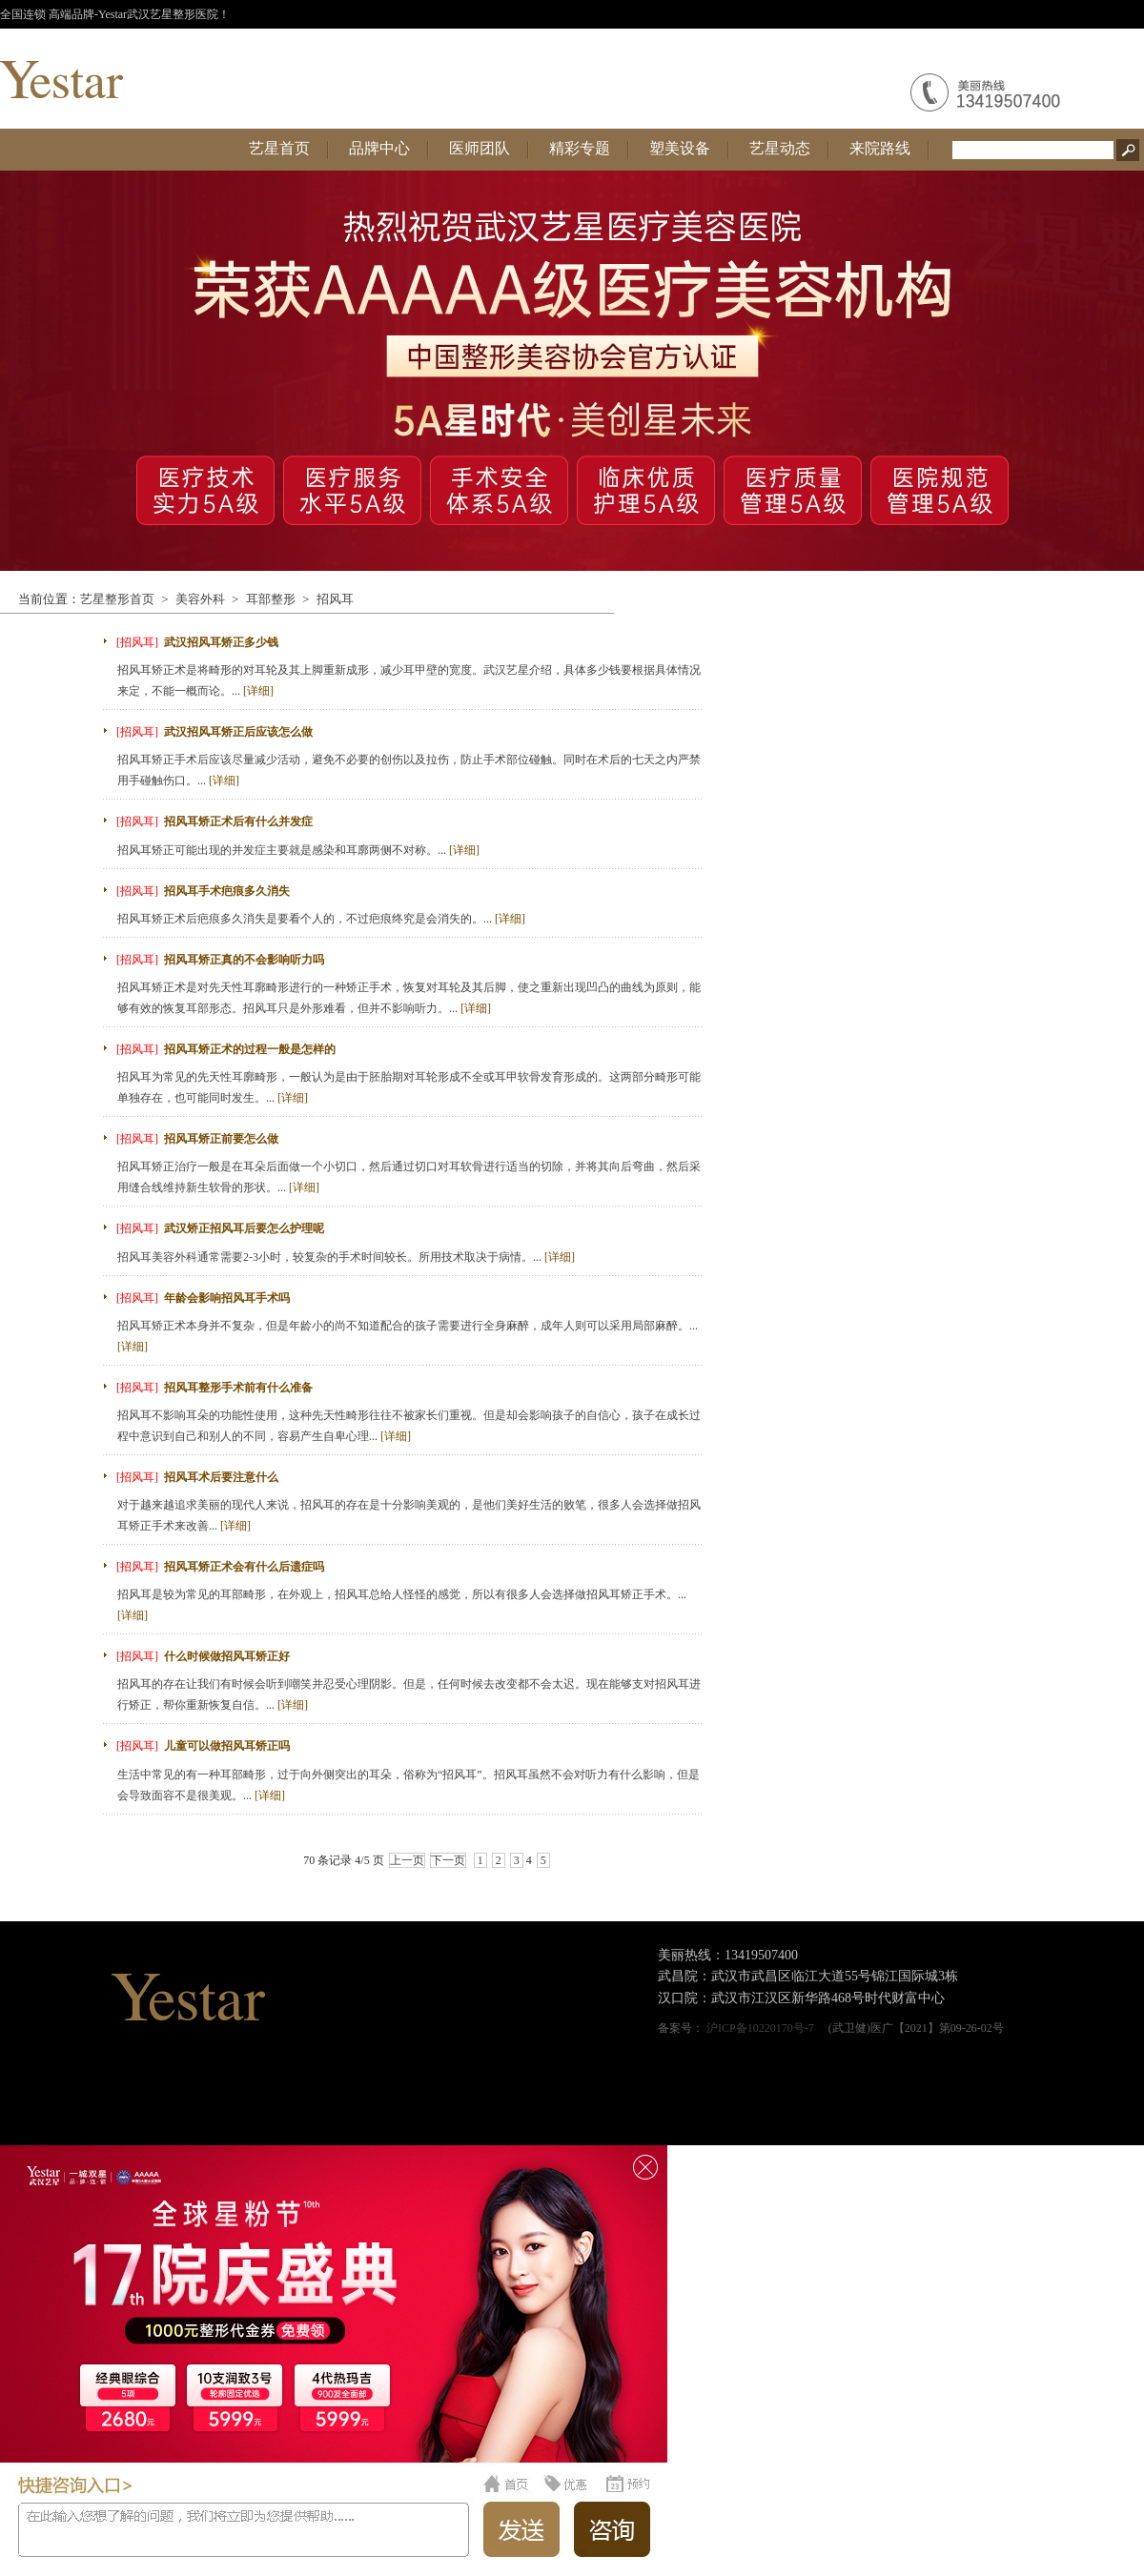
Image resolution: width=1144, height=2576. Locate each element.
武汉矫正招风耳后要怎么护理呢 (244, 1228)
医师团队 (479, 148)
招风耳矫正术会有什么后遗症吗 (244, 1566)
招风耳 (335, 599)
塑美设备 (679, 148)
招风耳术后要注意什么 (221, 1477)
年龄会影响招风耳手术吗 (227, 1298)
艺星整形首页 (117, 599)
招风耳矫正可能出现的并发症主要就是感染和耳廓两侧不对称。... (298, 850)
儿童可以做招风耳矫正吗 (227, 1746)
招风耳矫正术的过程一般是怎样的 (250, 1049)
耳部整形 (271, 599)
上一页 (407, 1860)
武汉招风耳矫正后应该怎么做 (238, 732)
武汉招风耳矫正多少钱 (221, 642)
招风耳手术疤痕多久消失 (227, 891)
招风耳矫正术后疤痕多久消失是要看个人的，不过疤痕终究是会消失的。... (321, 918)
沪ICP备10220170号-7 (760, 2028)
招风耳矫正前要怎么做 (221, 1139)
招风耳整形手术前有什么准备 (238, 1387)
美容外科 (200, 599)
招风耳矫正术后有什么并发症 (238, 821)
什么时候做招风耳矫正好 (227, 1656)
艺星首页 (279, 148)
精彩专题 (579, 148)
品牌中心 (379, 148)
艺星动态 (779, 148)
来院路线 (879, 148)
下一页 (448, 1860)
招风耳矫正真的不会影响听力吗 (244, 959)
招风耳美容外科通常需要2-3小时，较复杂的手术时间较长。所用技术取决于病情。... (346, 1257)
